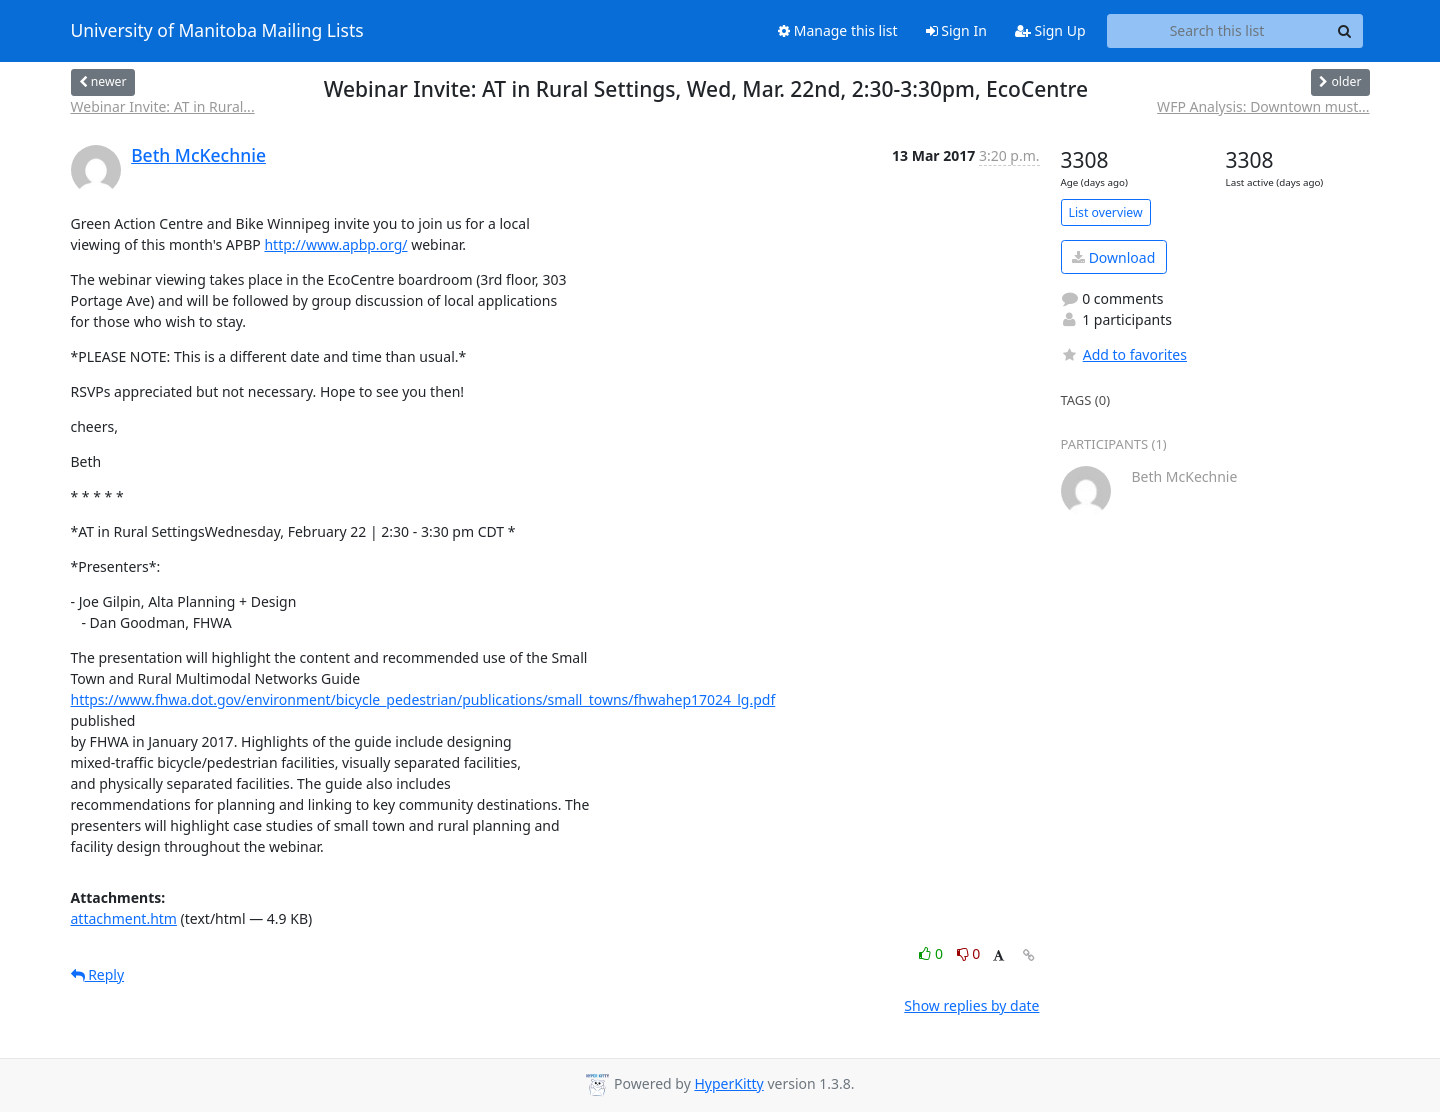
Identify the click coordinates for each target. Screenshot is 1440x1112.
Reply (98, 974)
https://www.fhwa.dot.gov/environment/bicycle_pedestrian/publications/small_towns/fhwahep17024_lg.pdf (423, 699)
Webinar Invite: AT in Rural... (163, 106)
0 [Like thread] (932, 953)
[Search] (1345, 31)
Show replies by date (971, 1005)
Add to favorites (1124, 354)
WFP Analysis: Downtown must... (1263, 106)
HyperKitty (728, 1083)
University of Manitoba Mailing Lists (217, 31)
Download (1113, 257)
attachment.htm (124, 918)
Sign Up (1050, 30)
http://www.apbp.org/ (335, 244)
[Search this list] (1217, 31)
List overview (1106, 212)
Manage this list (838, 30)
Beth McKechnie (198, 155)
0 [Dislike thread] (969, 953)
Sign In (956, 30)
